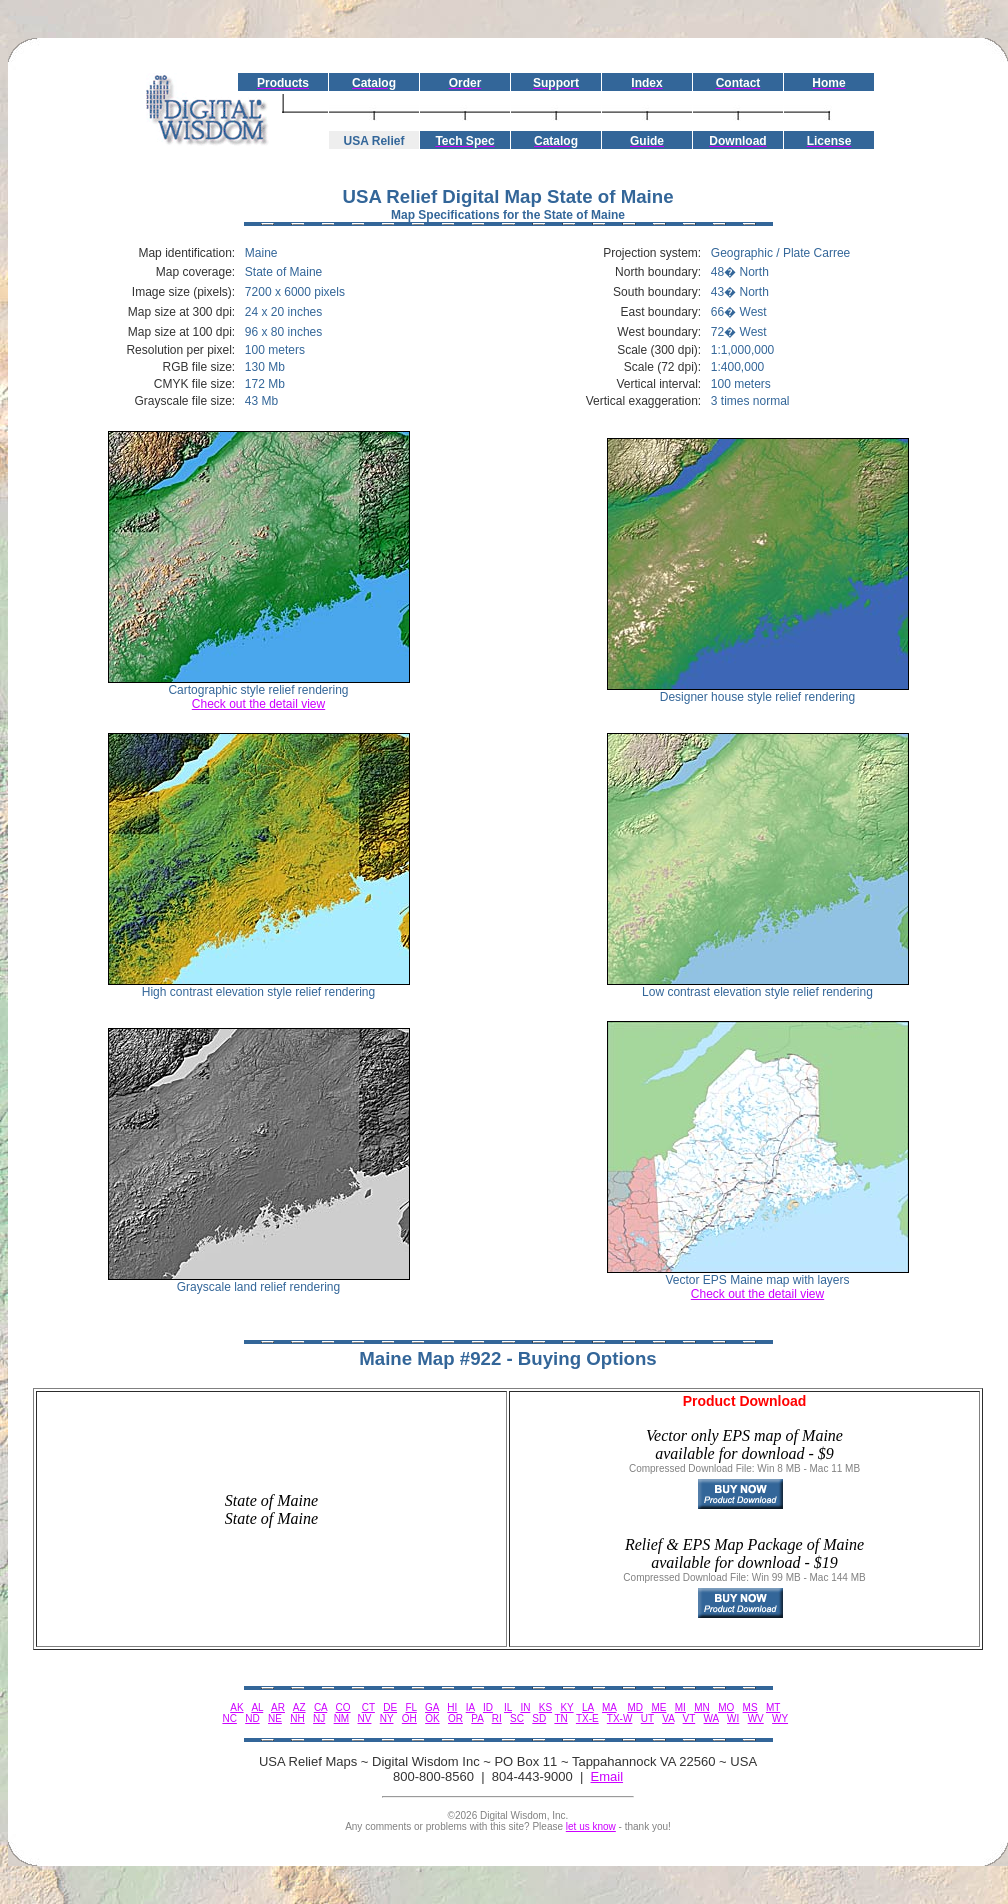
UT (647, 1718)
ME (658, 1707)
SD (539, 1718)
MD (636, 1707)
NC (229, 1718)
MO (726, 1707)
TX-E (587, 1718)
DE (390, 1707)
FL (410, 1707)
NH (297, 1718)
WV (756, 1718)
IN (525, 1707)
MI (680, 1707)
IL (508, 1707)
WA (711, 1718)
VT (689, 1718)
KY (566, 1707)
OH (409, 1718)
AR (278, 1707)
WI (733, 1718)
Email (607, 1776)
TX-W (620, 1718)
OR (455, 1718)
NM (342, 1718)
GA (432, 1707)
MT (773, 1707)
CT (368, 1707)
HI (452, 1707)
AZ (299, 1707)
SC (517, 1718)
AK (236, 1707)
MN (702, 1707)
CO (343, 1707)
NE (275, 1718)
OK (432, 1718)
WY (780, 1718)
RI (497, 1718)
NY (387, 1718)
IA (470, 1707)
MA (609, 1707)
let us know (591, 1826)
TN (560, 1718)
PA (477, 1718)
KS (545, 1707)
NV (365, 1718)
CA (320, 1707)
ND (252, 1718)
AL (257, 1707)
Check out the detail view (258, 704)
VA (668, 1718)
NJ (319, 1718)
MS (750, 1707)
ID (488, 1707)
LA (588, 1707)
